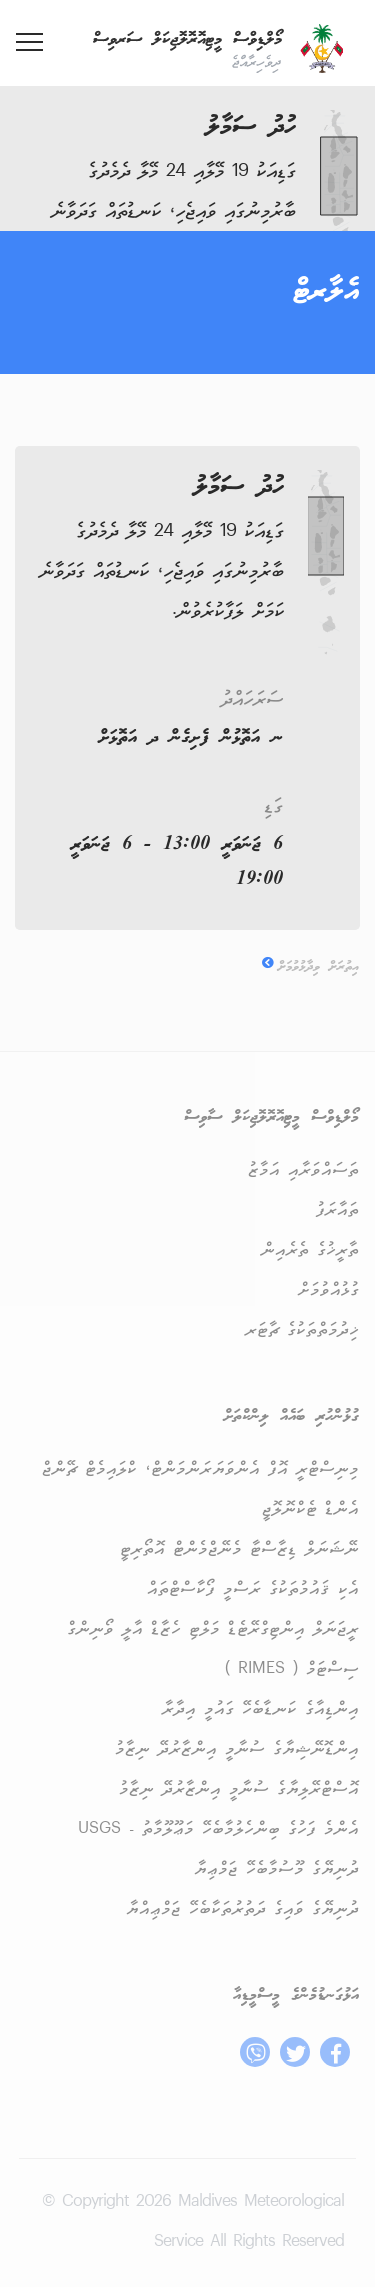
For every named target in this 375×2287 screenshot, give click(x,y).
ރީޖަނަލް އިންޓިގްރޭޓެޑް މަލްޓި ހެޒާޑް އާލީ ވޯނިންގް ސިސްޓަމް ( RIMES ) (213, 1649)
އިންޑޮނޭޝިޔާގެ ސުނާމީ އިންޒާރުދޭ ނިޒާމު (237, 1749)
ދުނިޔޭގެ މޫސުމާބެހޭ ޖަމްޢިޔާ (276, 1869)
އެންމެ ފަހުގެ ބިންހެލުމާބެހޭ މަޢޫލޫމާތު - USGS (218, 1829)
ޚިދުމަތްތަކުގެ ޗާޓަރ (302, 1330)
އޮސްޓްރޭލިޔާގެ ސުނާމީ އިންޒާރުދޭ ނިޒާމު (239, 1789)
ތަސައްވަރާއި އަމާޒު (303, 1170)
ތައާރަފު (337, 1210)
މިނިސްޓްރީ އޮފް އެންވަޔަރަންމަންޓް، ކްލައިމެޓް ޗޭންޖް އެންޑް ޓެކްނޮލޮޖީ (200, 1489)
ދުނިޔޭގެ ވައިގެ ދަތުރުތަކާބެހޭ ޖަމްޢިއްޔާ (242, 1909)
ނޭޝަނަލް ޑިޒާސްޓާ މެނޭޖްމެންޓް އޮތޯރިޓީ (239, 1549)
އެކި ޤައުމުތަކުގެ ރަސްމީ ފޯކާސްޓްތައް (253, 1589)
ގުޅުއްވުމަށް (328, 1290)
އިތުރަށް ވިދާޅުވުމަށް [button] (310, 967)
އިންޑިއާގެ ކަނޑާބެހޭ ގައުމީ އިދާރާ (260, 1709)
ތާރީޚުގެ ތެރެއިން (310, 1250)
